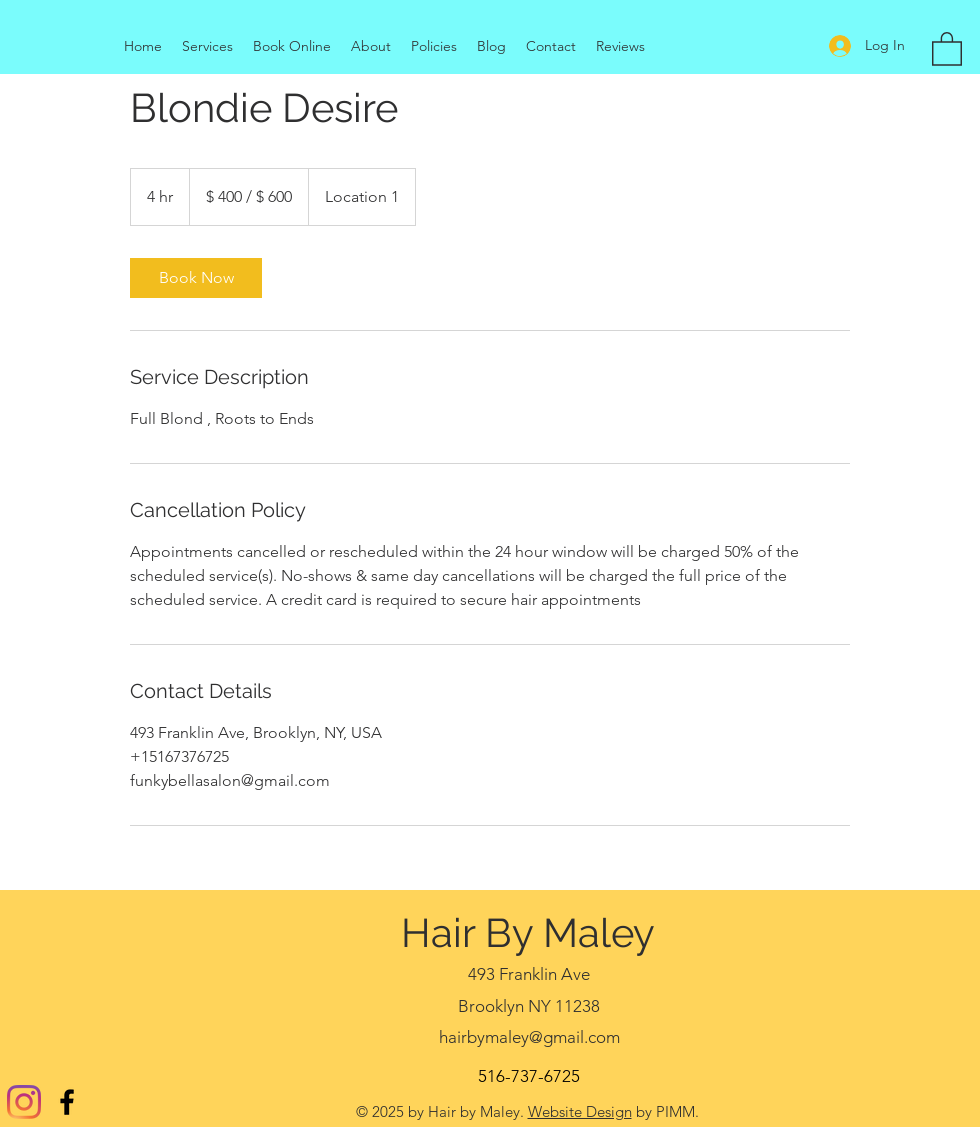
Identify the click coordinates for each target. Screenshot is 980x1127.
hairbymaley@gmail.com (529, 1037)
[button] (947, 48)
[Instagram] (24, 1102)
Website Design (580, 1111)
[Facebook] (67, 1102)
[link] (196, 278)
